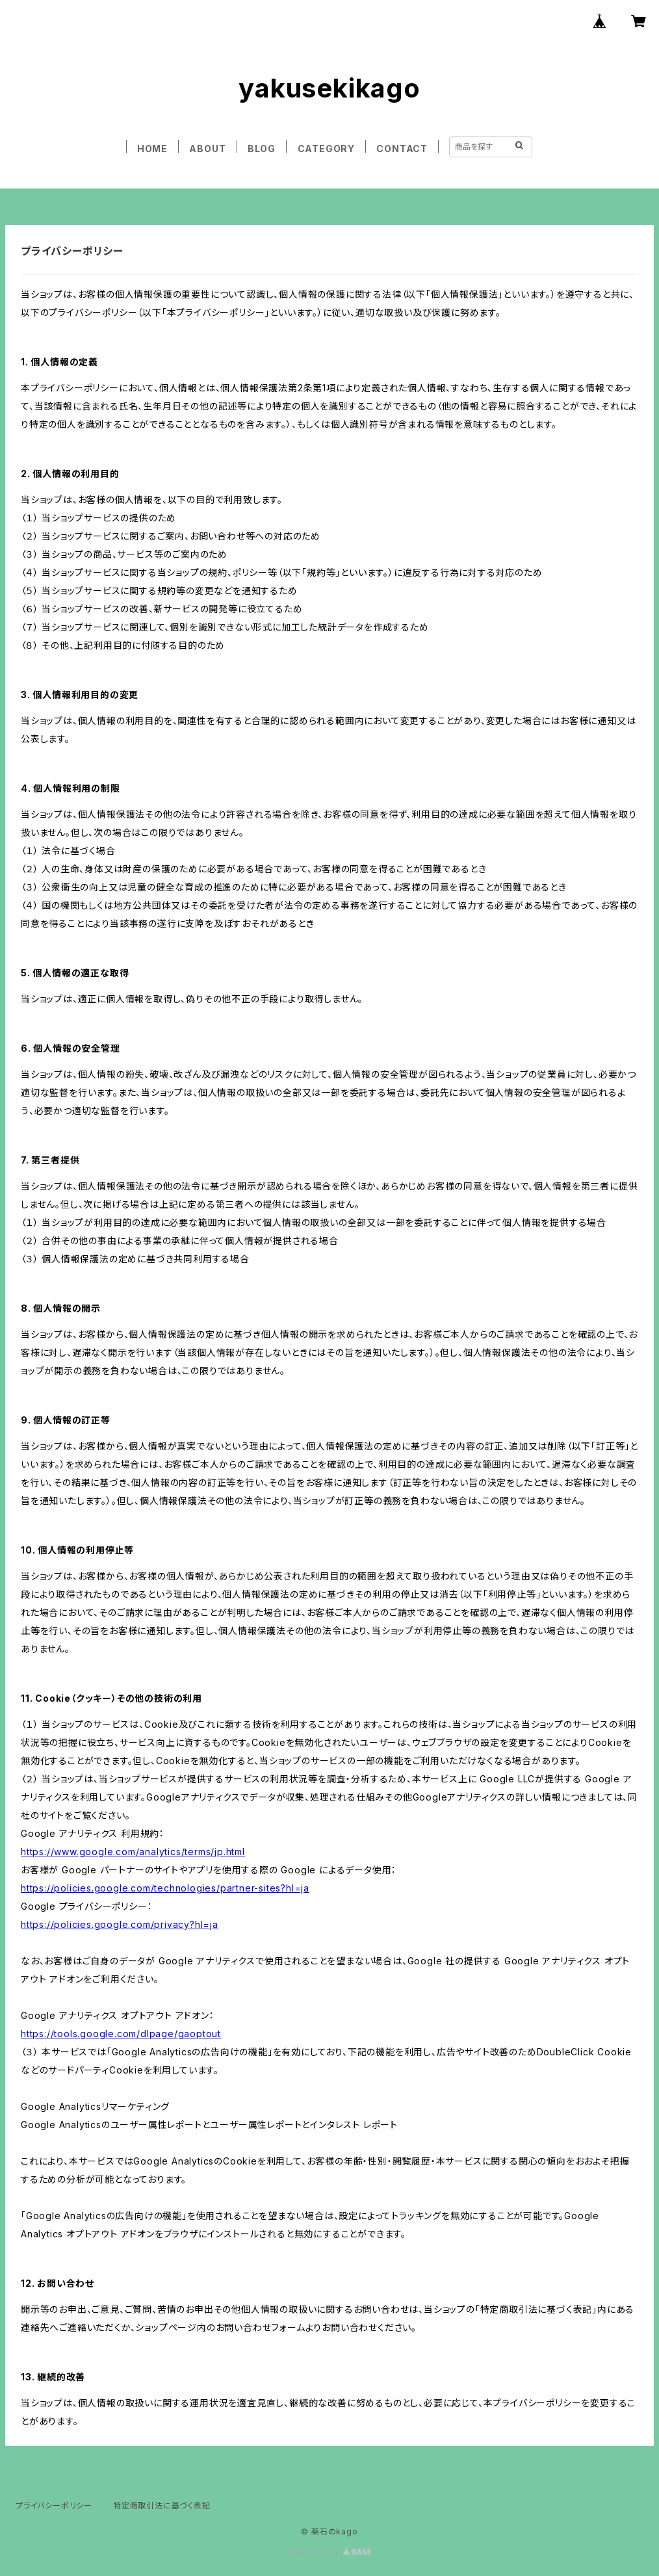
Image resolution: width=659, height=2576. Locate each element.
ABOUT (207, 148)
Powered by (329, 2552)
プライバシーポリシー (54, 2505)
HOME (152, 148)
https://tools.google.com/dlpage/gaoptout (121, 2033)
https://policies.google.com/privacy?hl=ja (119, 1924)
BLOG (262, 148)
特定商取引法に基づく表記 (162, 2505)
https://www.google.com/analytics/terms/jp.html (133, 1851)
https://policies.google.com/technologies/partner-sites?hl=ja (165, 1887)
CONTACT (402, 148)
